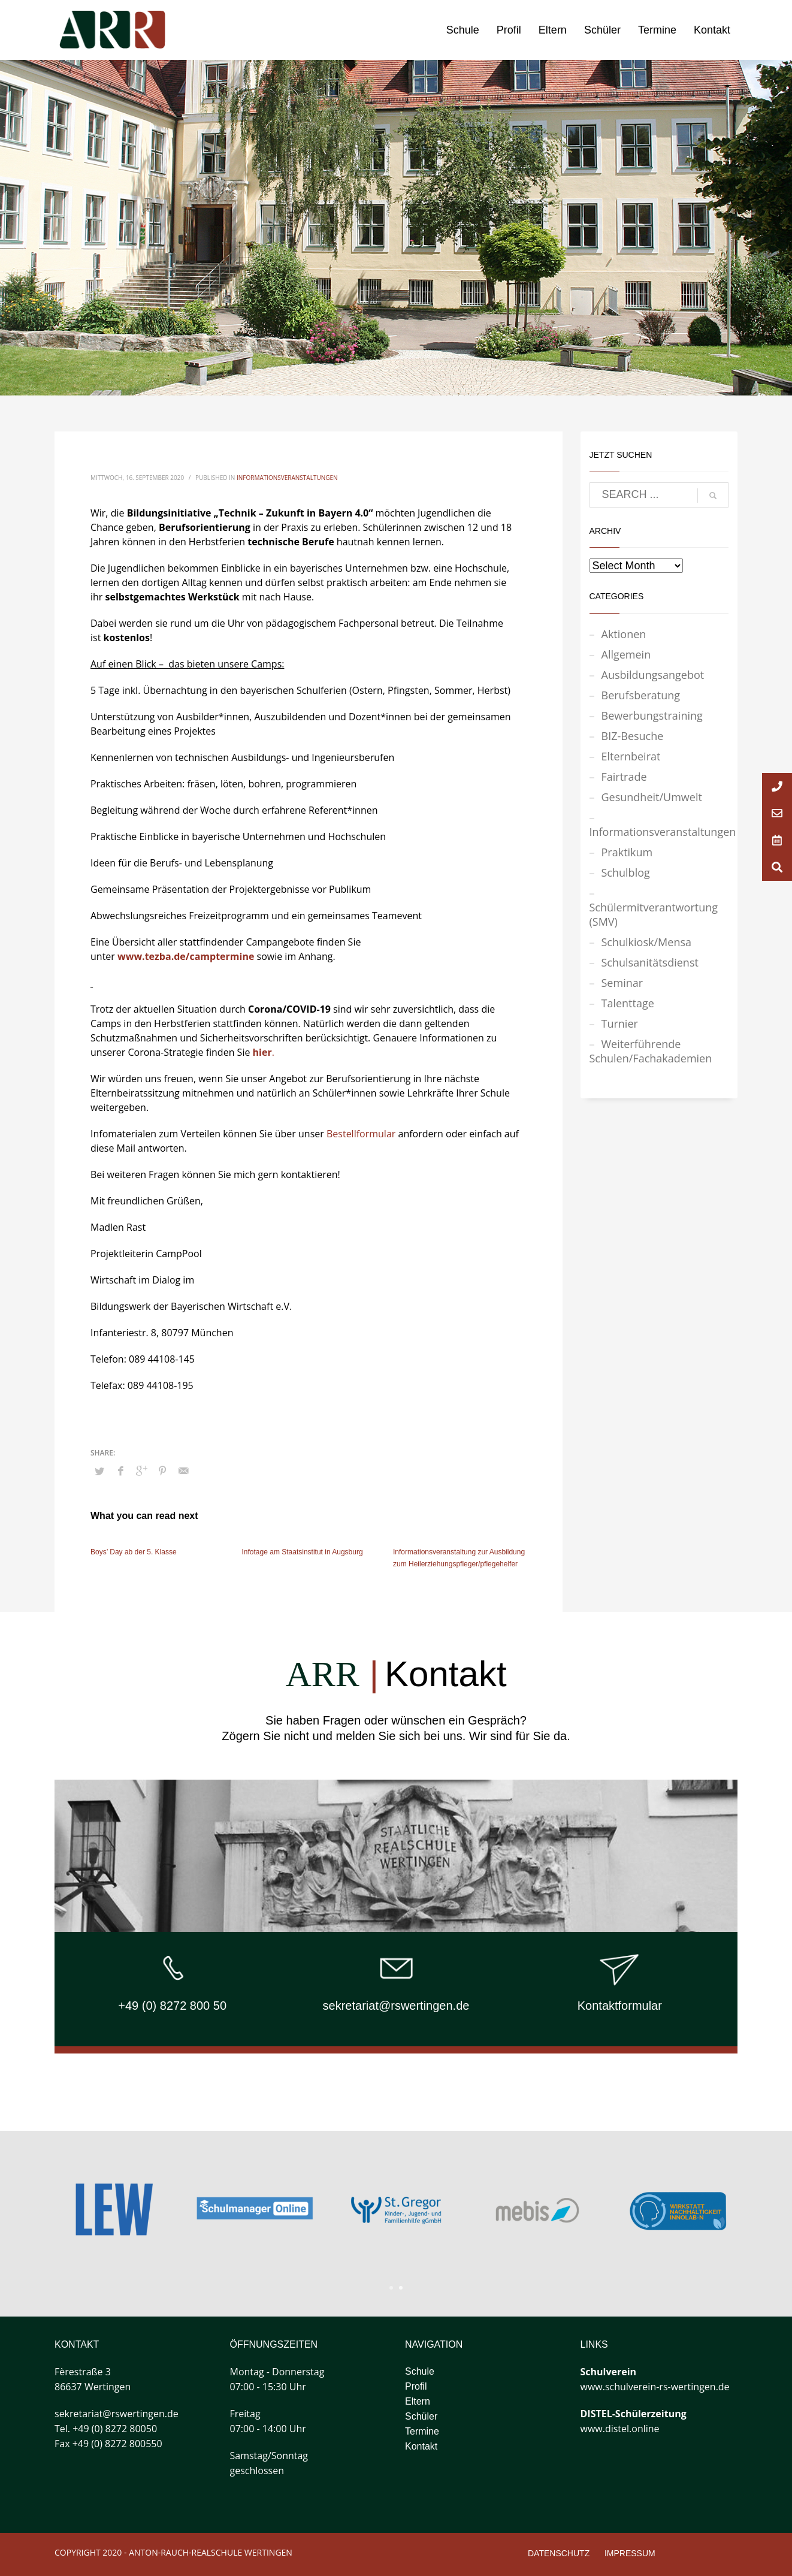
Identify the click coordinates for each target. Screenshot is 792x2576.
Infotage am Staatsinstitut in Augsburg (302, 1552)
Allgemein (626, 654)
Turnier (619, 1023)
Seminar (622, 983)
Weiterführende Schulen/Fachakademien (651, 1051)
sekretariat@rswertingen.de (396, 2005)
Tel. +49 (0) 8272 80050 (106, 2428)
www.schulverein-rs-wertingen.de (655, 2386)
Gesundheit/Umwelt (651, 797)
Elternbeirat (631, 756)
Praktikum (627, 852)
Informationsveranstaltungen (287, 477)
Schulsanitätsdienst (650, 962)
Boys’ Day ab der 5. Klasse (133, 1552)
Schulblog (625, 872)
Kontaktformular (620, 2005)
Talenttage (627, 1003)
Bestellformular (361, 1133)
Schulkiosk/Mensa (646, 942)
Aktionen (623, 634)
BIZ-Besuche (632, 736)
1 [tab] (391, 2288)
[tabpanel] (537, 2210)
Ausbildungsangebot (653, 675)
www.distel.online (620, 2428)
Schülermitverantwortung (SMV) (654, 914)
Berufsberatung (641, 695)
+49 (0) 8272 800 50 (172, 2005)
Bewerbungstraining (652, 715)
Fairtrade (624, 776)
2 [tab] (401, 2288)
